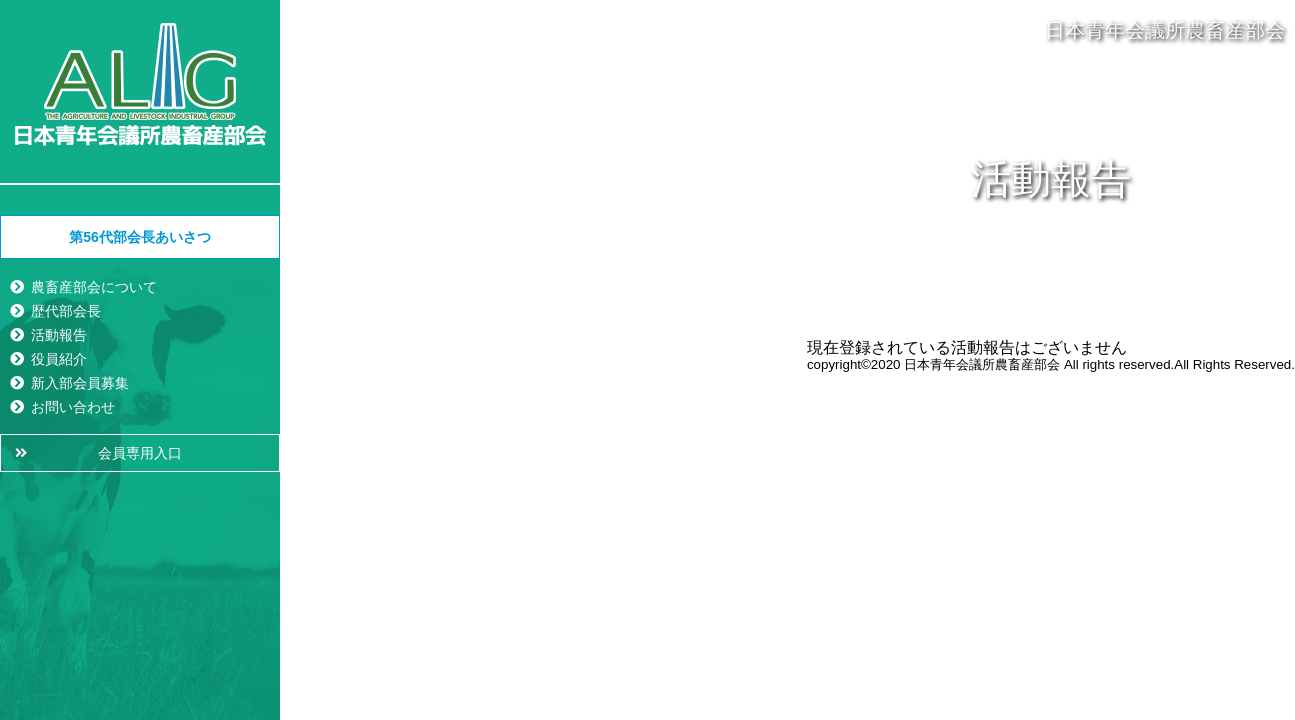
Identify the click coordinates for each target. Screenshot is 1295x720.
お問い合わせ (73, 407)
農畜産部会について (94, 287)
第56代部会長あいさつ (140, 237)
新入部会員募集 (80, 383)
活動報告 (59, 335)
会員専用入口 (140, 453)
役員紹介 (59, 359)
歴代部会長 (66, 311)
